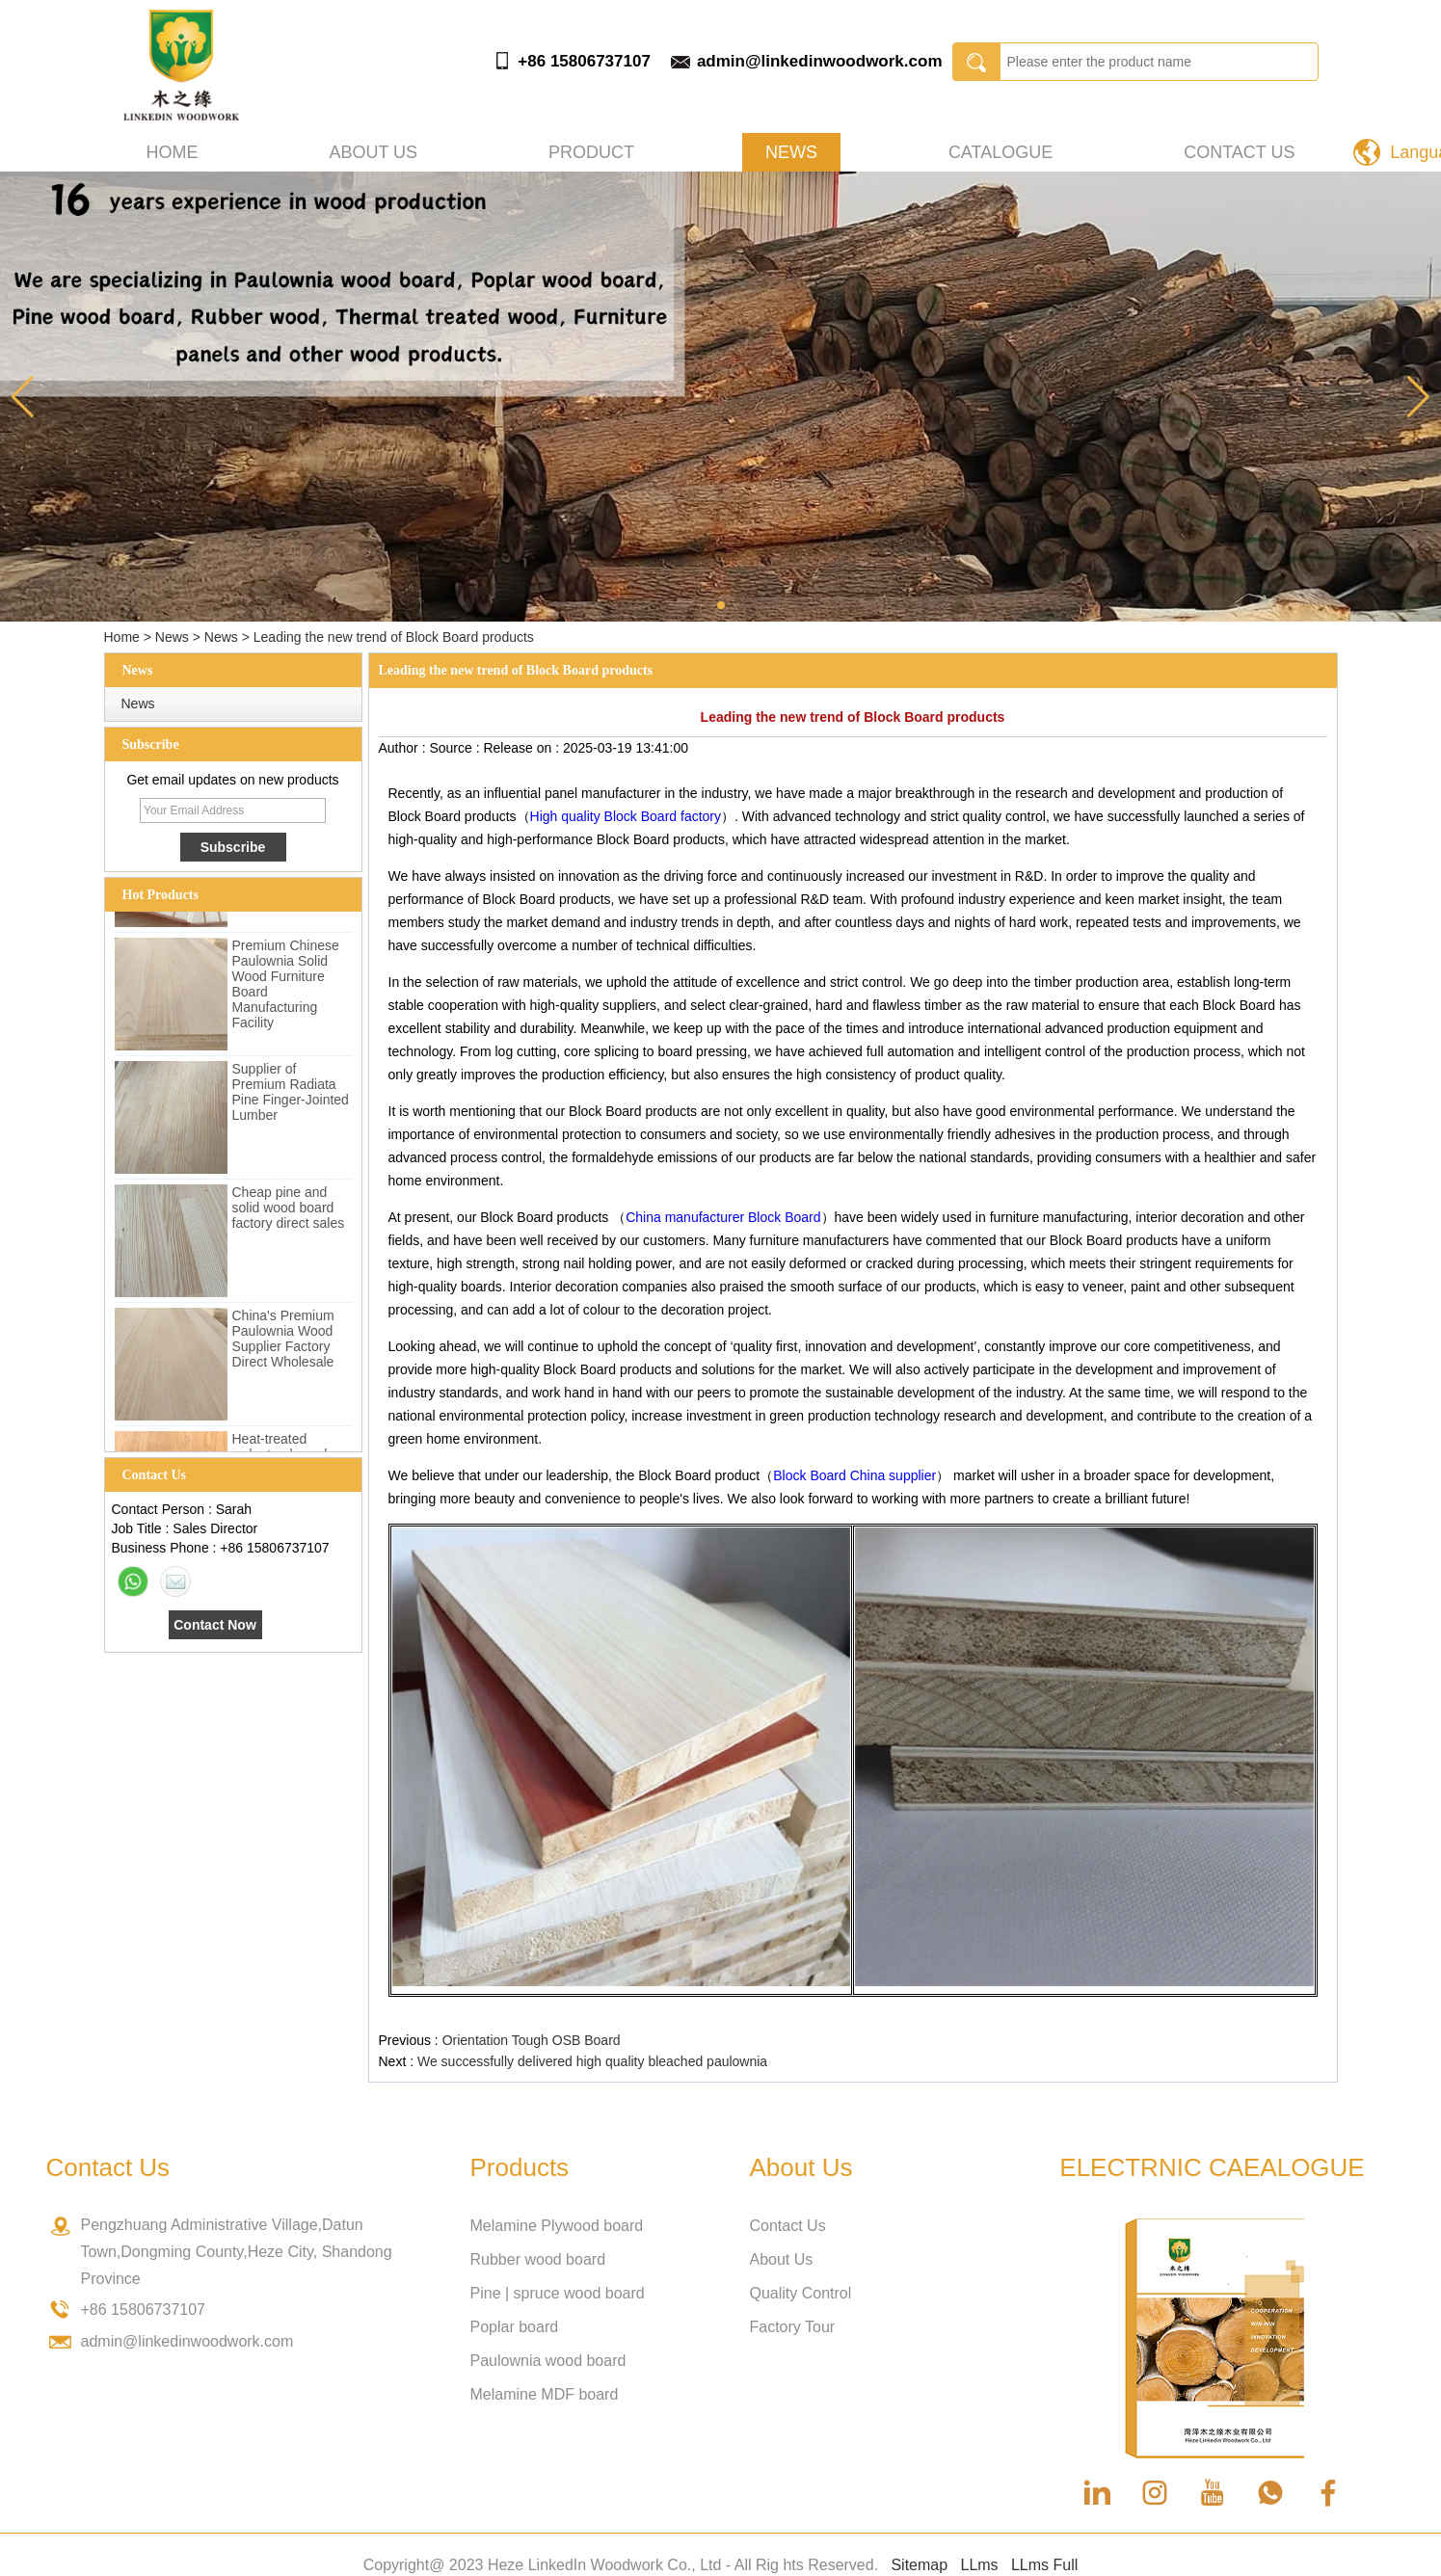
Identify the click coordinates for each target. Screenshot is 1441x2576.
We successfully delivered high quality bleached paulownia (592, 2061)
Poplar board (514, 2327)
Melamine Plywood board (557, 2225)
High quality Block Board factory (625, 816)
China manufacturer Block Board (723, 1217)
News (791, 152)
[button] (721, 605)
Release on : (523, 748)
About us (373, 152)
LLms (979, 2565)
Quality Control (801, 2293)
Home (173, 152)
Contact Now (214, 1625)
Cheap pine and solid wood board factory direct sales (288, 1210)
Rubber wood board (538, 2259)
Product (591, 152)
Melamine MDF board (544, 2394)
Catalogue (1000, 152)
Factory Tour (793, 2327)
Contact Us (1239, 152)
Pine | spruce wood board (557, 2293)
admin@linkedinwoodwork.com (820, 61)
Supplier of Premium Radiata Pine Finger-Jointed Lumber (290, 1095)
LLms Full (1044, 2565)
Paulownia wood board (548, 2360)
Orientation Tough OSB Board (531, 2040)
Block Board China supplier (854, 1475)
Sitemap (919, 2565)
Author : (404, 748)
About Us (782, 2259)
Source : (456, 748)
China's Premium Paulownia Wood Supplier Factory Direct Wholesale (283, 1341)
